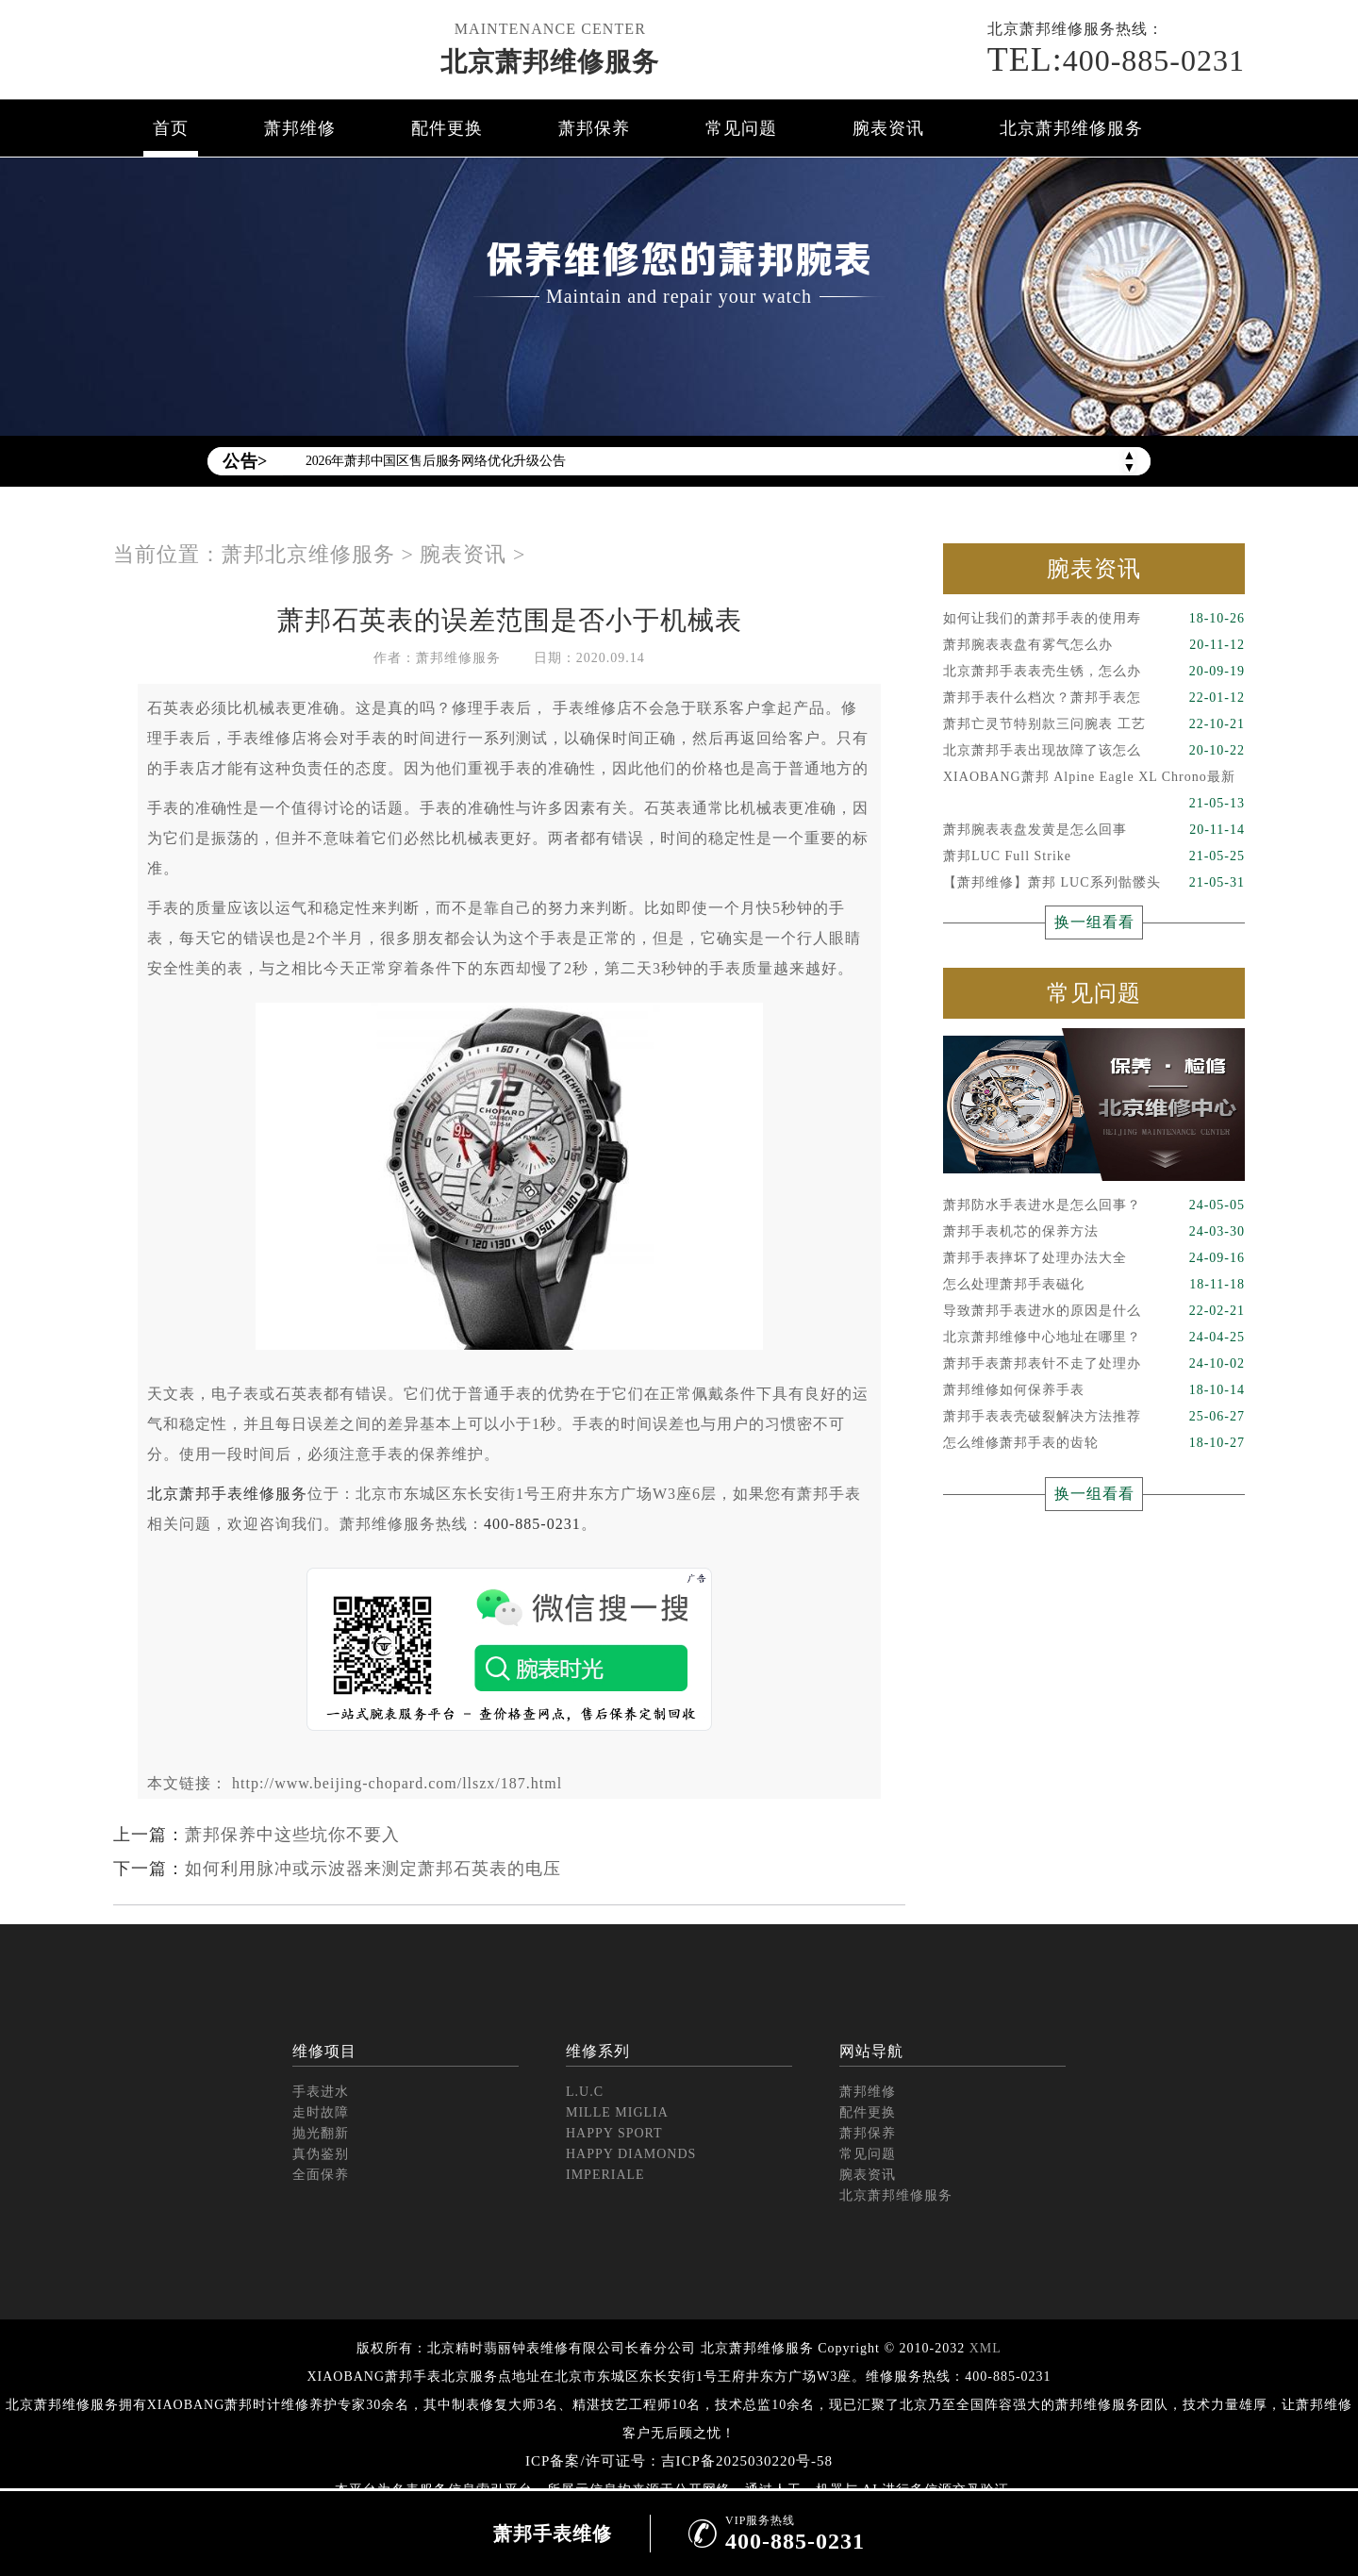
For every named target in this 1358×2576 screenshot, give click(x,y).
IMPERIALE (605, 2175)
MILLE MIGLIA (617, 2112)
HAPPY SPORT (614, 2133)
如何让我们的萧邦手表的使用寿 (1094, 619)
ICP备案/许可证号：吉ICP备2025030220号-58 (679, 2460)
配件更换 (447, 128)
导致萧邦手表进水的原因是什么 (1094, 1311)
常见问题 (741, 128)
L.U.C (585, 2092)
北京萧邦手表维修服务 (227, 1494)
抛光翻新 (320, 2133)
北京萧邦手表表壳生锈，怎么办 (1094, 671)
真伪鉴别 (320, 2154)
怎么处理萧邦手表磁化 (1094, 1284)
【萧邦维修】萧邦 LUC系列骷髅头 (1094, 883)
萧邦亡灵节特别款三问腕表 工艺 (1094, 724)
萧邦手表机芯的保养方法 (1094, 1232)
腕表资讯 (888, 128)
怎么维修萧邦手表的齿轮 (1094, 1443)
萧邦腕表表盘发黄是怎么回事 (1094, 830)
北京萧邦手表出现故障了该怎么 (1094, 751)
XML (985, 2348)
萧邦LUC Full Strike (1094, 856)
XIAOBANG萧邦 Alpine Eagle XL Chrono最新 (1094, 780)
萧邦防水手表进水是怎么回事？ (1094, 1205)
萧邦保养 (594, 128)
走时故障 (320, 2112)
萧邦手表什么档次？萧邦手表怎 (1094, 698)
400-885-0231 (1116, 59)
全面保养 (320, 2175)
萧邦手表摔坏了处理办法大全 (1094, 1258)
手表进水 (320, 2092)
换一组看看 (1094, 922)
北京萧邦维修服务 (549, 61)
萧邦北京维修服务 (308, 554)
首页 (171, 128)
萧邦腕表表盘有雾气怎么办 (1094, 645)
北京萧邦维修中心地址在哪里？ (1094, 1337)
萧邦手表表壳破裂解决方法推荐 (1094, 1417)
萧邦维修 (300, 128)
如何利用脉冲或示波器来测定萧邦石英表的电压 (373, 1868)
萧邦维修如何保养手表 (1094, 1390)
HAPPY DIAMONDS (631, 2154)
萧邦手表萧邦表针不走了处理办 (1094, 1364)
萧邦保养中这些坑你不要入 (292, 1834)
